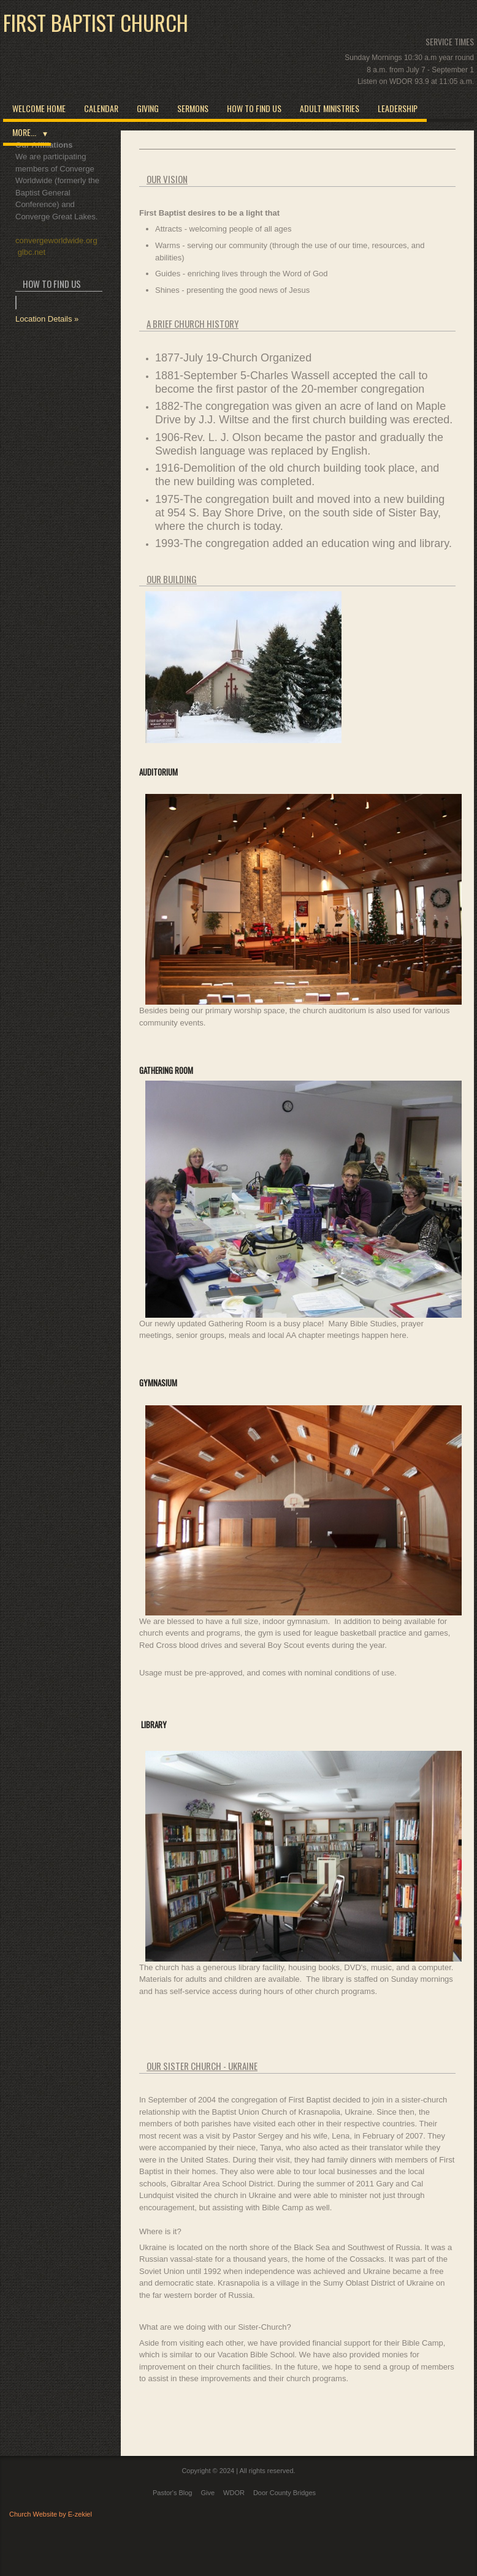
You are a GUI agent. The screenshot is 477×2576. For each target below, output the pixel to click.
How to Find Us (254, 108)
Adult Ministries (329, 108)
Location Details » (46, 318)
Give (207, 2492)
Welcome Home (39, 108)
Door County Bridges (284, 2492)
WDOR (234, 2492)
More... (24, 132)
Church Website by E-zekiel (50, 2514)
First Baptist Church (95, 22)
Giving (148, 108)
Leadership (398, 108)
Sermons (192, 108)
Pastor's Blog (172, 2492)
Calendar (101, 108)
